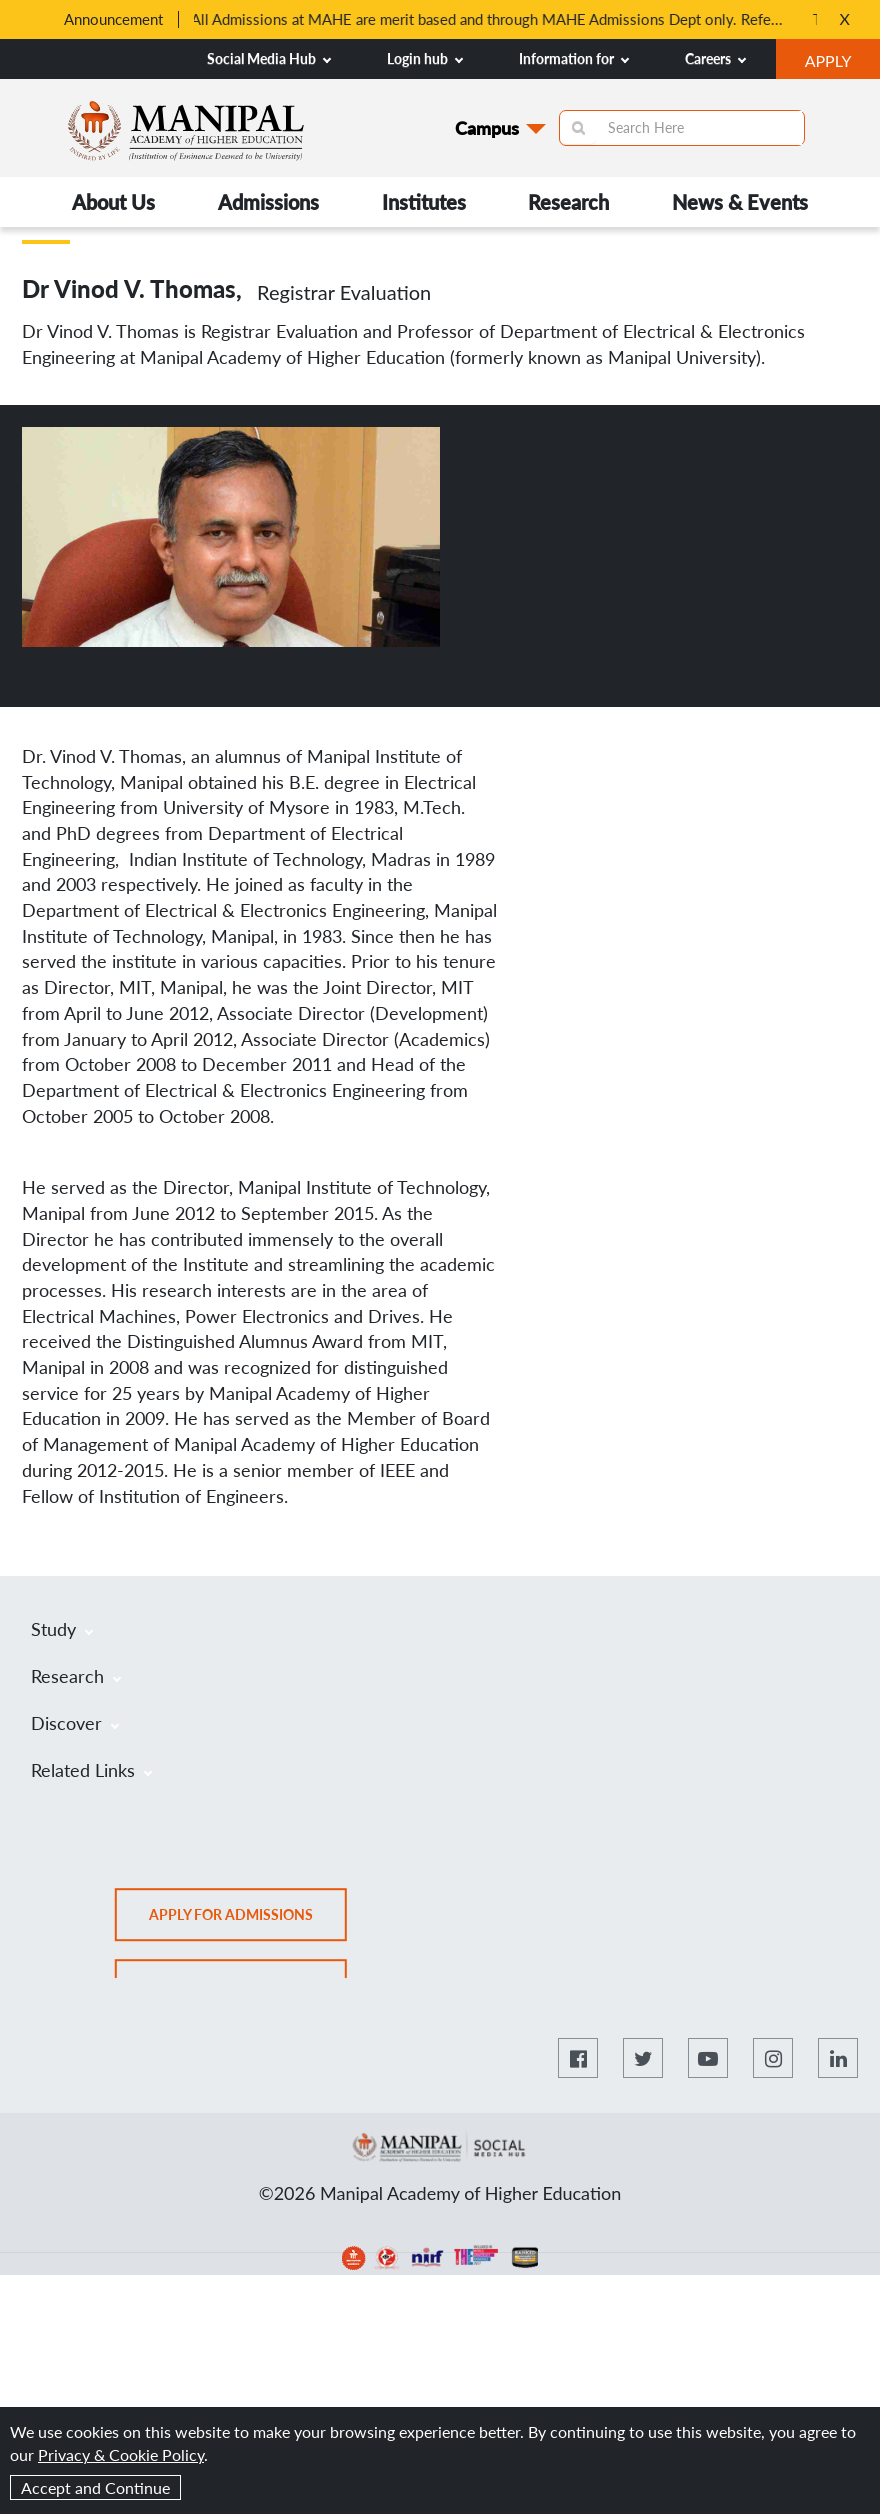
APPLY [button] (842, 63)
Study (62, 1629)
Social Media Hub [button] (269, 58)
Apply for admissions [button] (248, 1921)
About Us (113, 202)
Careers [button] (715, 58)
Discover (75, 1723)
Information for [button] (574, 58)
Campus (487, 128)
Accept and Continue (95, 2487)
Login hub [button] (425, 58)
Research (568, 202)
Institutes (424, 202)
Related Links (91, 1770)
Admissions (268, 202)
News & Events (740, 202)
